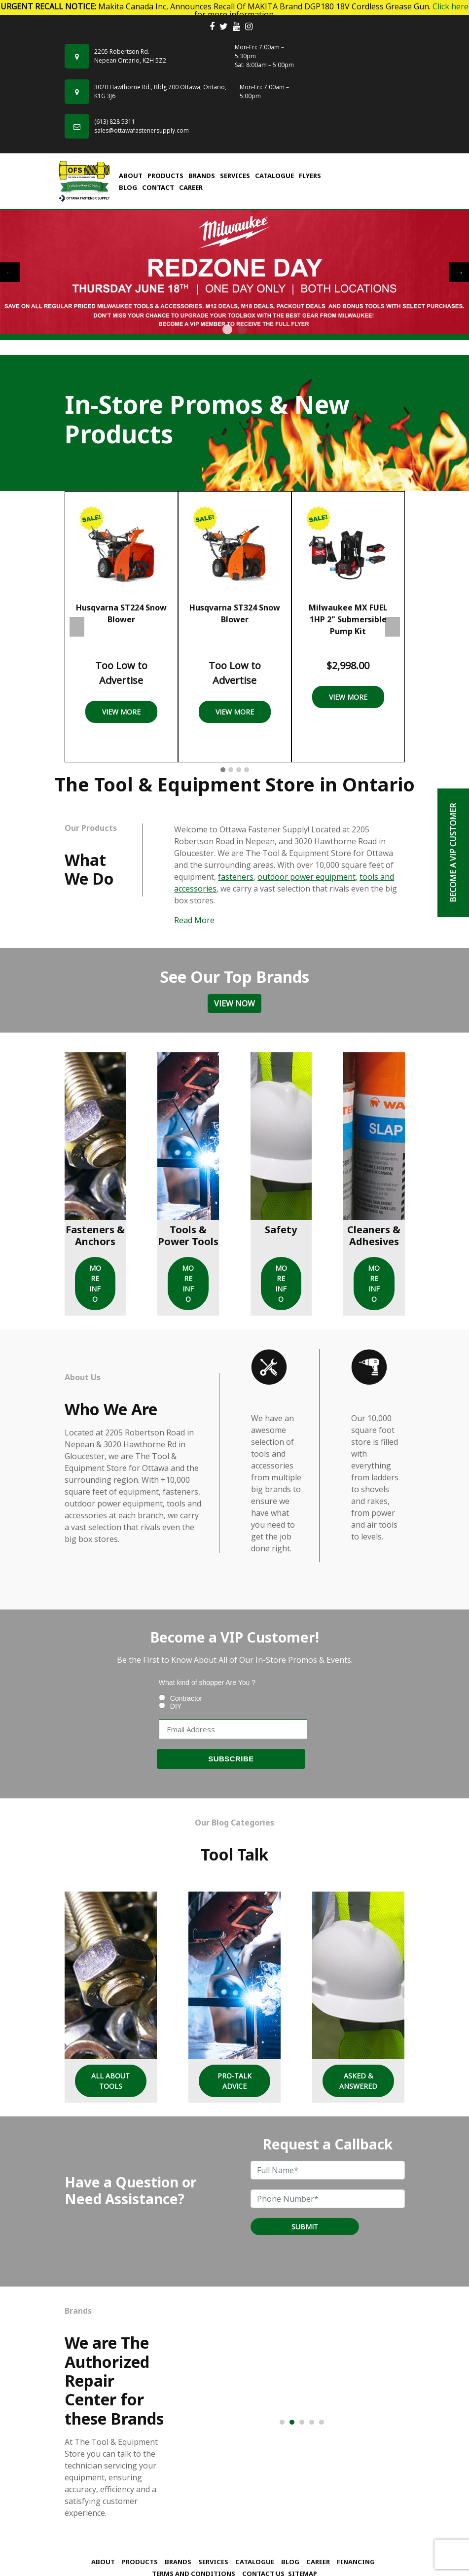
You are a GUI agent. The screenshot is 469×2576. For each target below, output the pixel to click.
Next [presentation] (392, 626)
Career (191, 187)
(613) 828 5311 (114, 121)
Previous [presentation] (77, 626)
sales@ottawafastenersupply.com (141, 130)
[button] (223, 770)
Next (459, 272)
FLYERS (310, 175)
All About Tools (110, 2081)
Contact (158, 187)
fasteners (235, 876)
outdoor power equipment (306, 876)
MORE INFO (95, 1283)
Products (165, 175)
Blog (128, 187)
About (131, 175)
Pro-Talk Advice (234, 2081)
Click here (451, 6)
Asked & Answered (358, 2081)
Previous (10, 272)
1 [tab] (227, 329)
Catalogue (274, 175)
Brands (201, 175)
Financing (356, 2561)
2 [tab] (242, 329)
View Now (234, 1003)
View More (121, 711)
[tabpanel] (234, 272)
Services (235, 175)
